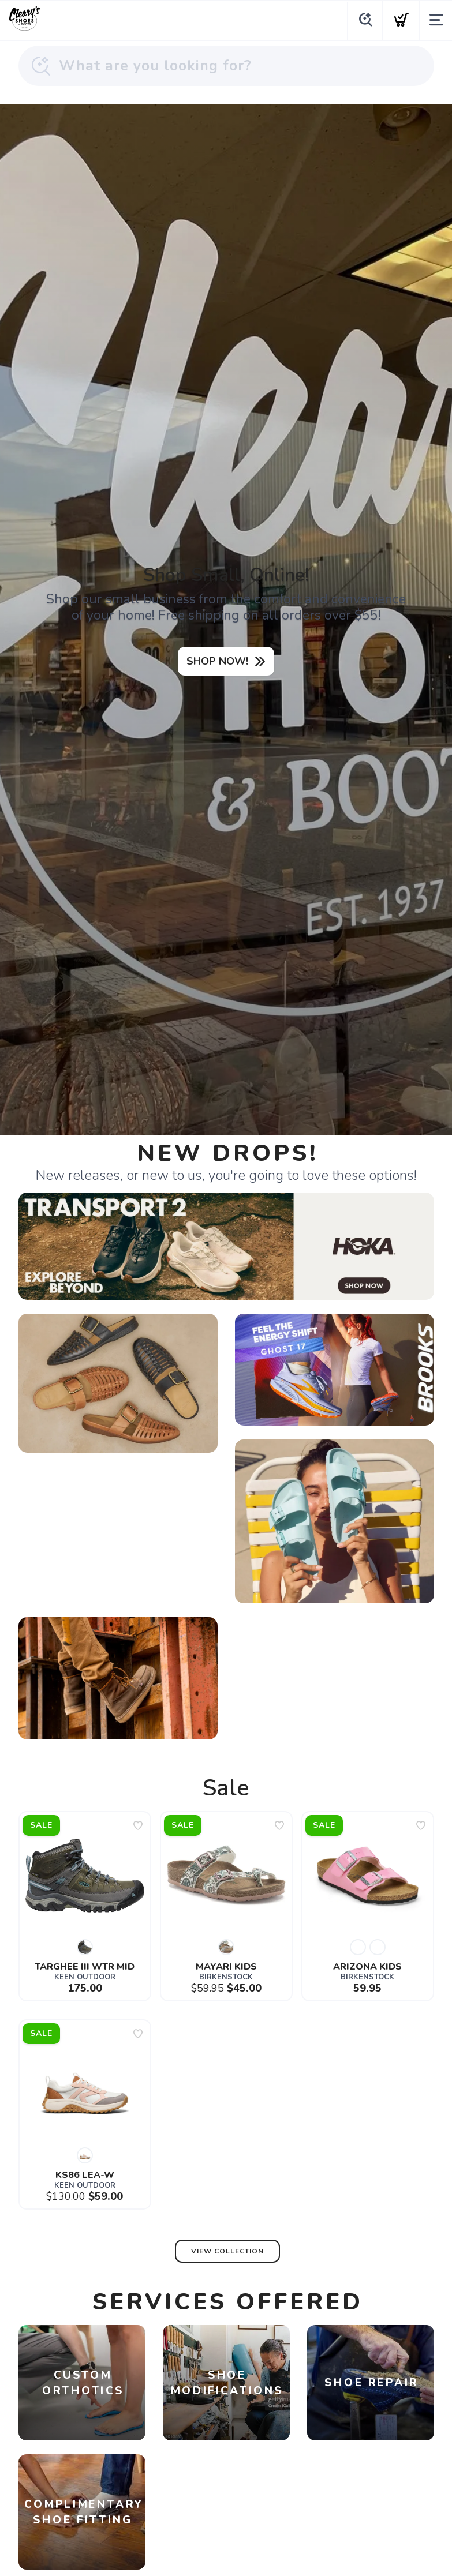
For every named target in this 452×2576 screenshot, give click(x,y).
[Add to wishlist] (138, 1825)
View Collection (227, 2251)
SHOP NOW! (217, 661)
